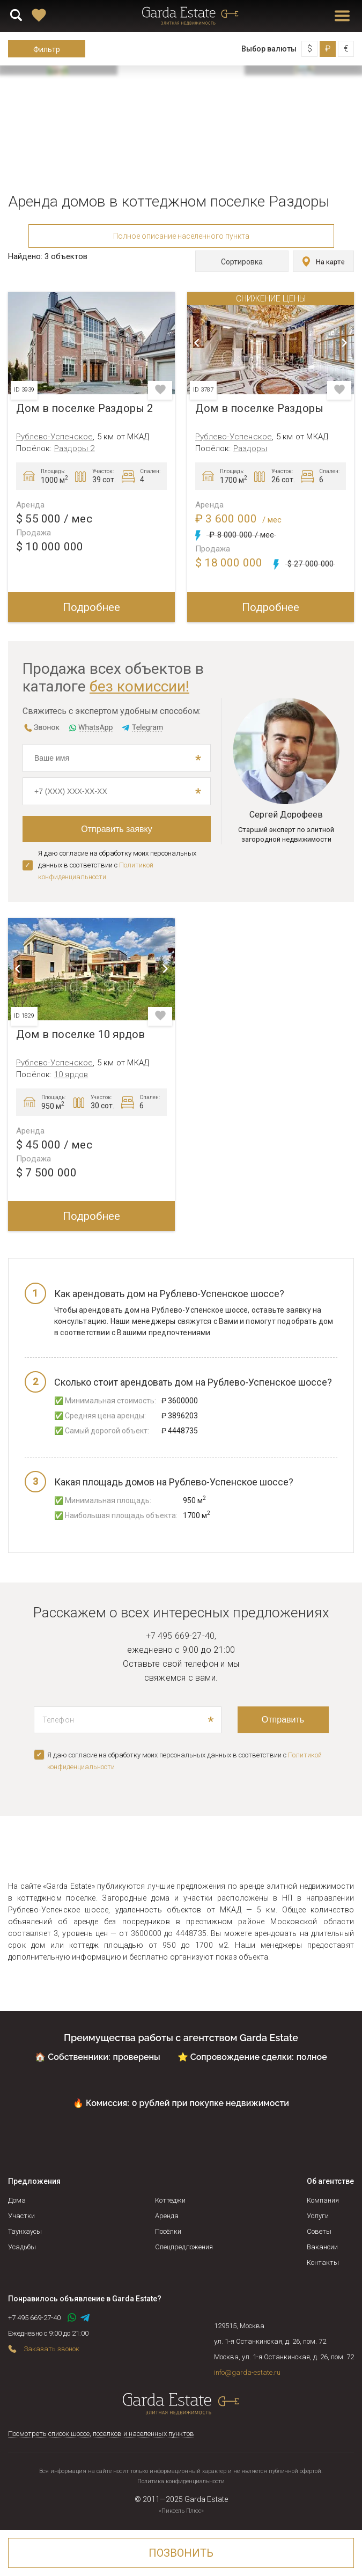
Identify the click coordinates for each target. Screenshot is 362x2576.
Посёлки (168, 2231)
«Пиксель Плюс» (181, 2510)
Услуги (318, 2216)
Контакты (323, 2262)
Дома (17, 2200)
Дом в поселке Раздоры (259, 408)
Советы (319, 2231)
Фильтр (46, 49)
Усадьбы (22, 2247)
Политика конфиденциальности (181, 2481)
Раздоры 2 (74, 448)
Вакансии (322, 2247)
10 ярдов (71, 1074)
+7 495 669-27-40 (180, 1636)
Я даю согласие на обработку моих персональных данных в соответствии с (117, 865)
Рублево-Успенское (54, 436)
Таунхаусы (25, 2231)
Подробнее (91, 607)
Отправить (283, 1719)
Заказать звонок (51, 2349)
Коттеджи (170, 2200)
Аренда (167, 2216)
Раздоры (250, 448)
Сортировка (240, 261)
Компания (323, 2200)
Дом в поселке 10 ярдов (80, 1034)
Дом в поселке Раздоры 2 (84, 408)
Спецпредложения (184, 2247)
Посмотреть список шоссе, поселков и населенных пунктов (101, 2434)
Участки (21, 2216)
